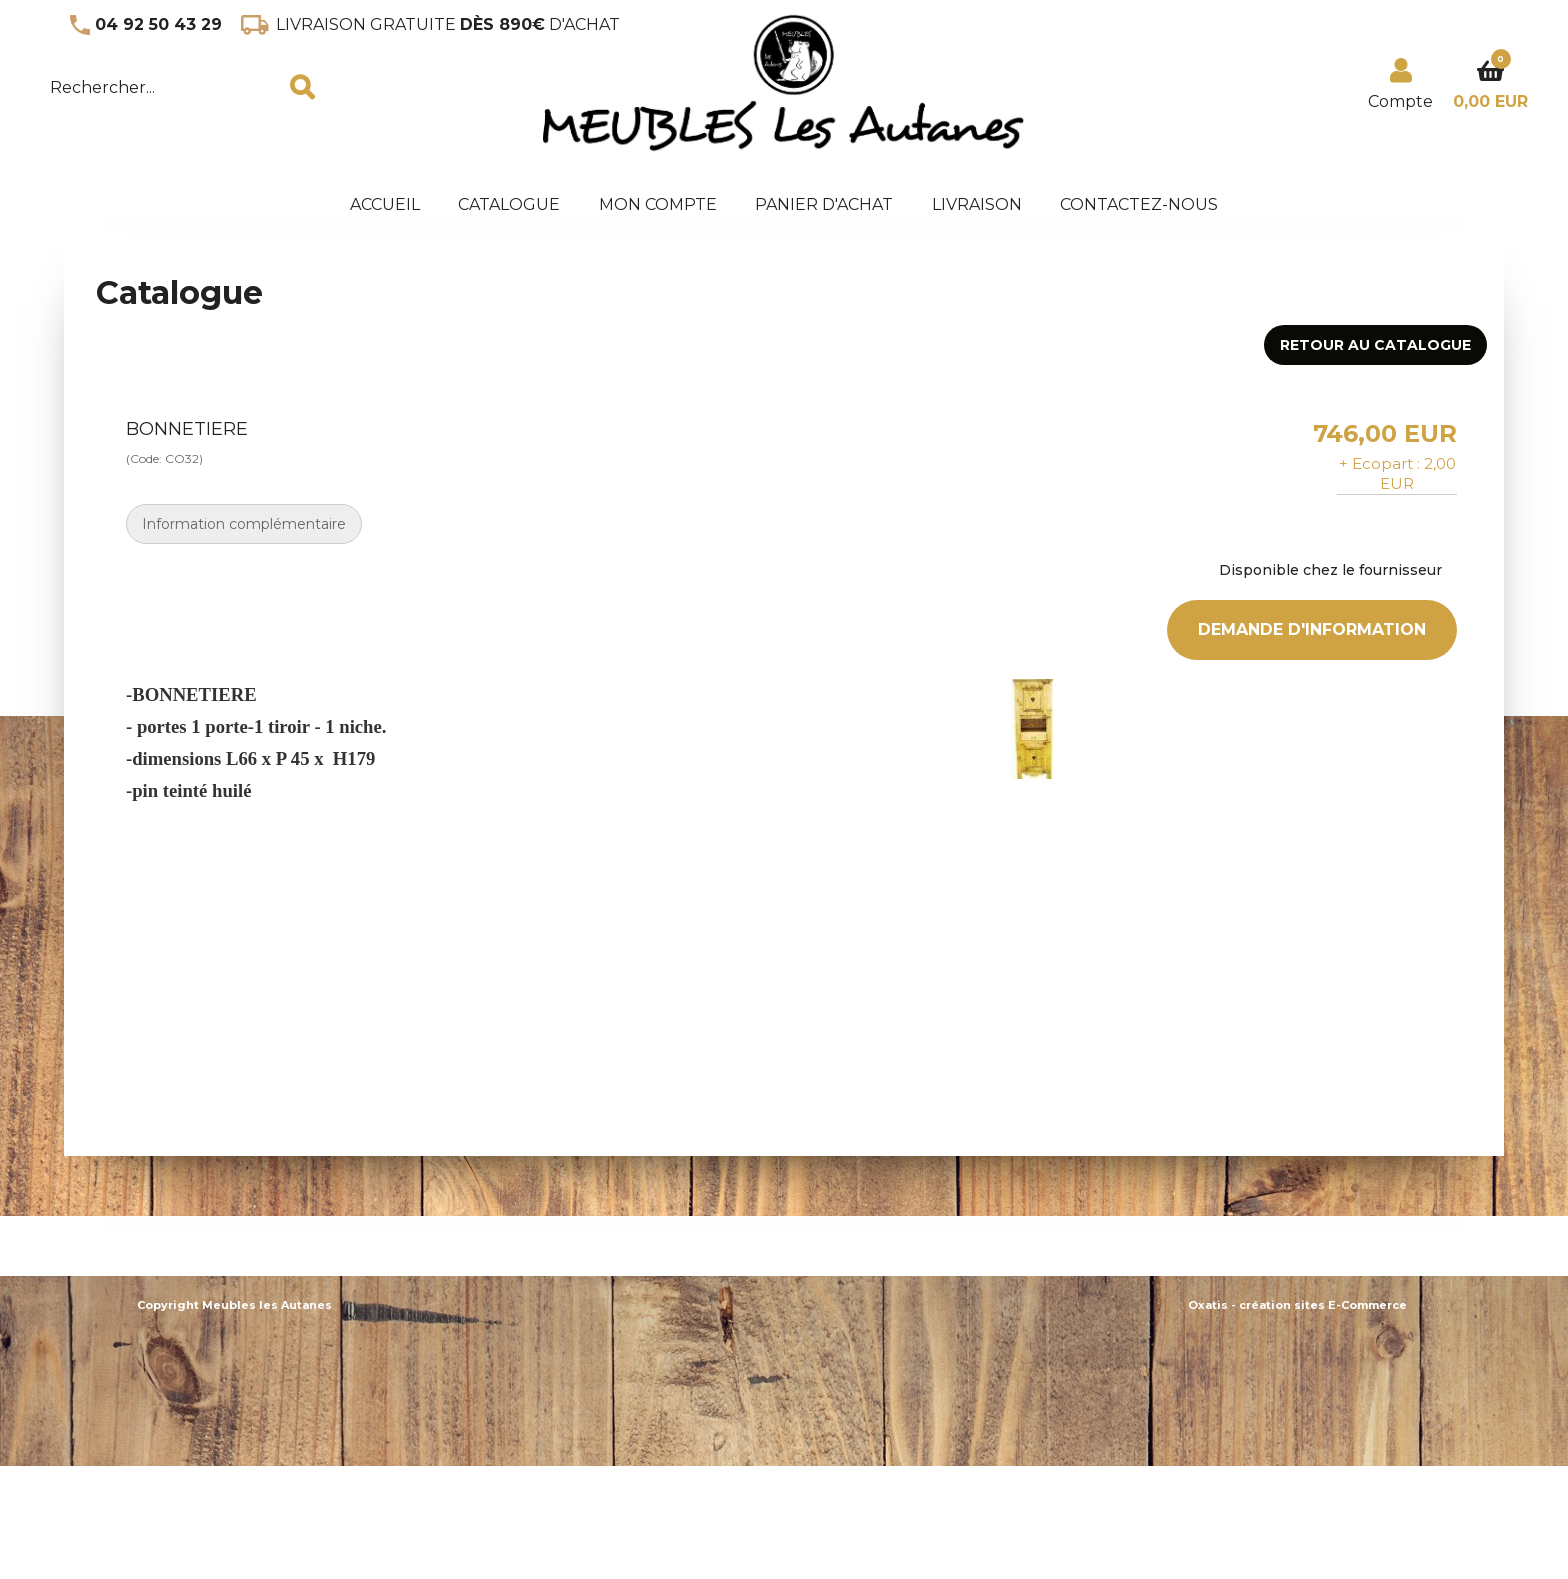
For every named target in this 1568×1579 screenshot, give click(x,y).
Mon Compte (658, 204)
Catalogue (509, 204)
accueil (385, 204)
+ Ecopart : (1379, 463)
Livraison (977, 204)
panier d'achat (824, 204)
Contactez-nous (1139, 204)
